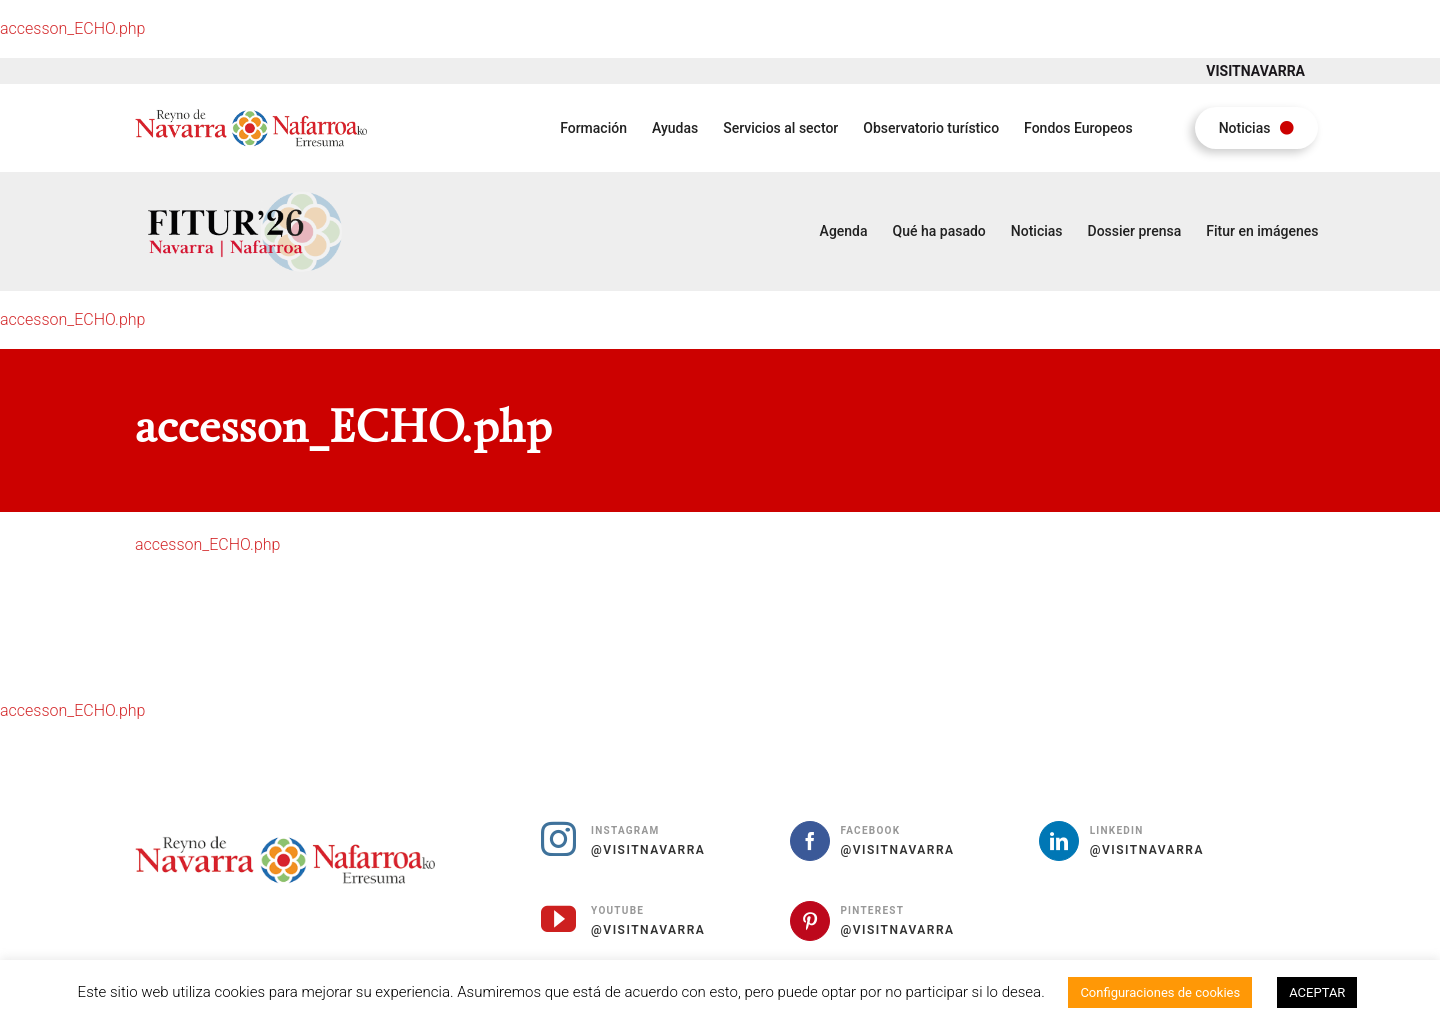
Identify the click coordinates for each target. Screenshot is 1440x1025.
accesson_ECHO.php (72, 28)
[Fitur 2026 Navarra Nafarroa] (244, 189)
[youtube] (558, 918)
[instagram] (558, 838)
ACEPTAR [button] (1317, 992)
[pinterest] (810, 921)
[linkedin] (1059, 841)
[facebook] (810, 841)
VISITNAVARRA (1255, 71)
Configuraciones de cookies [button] (1160, 992)
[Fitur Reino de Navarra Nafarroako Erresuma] (251, 113)
